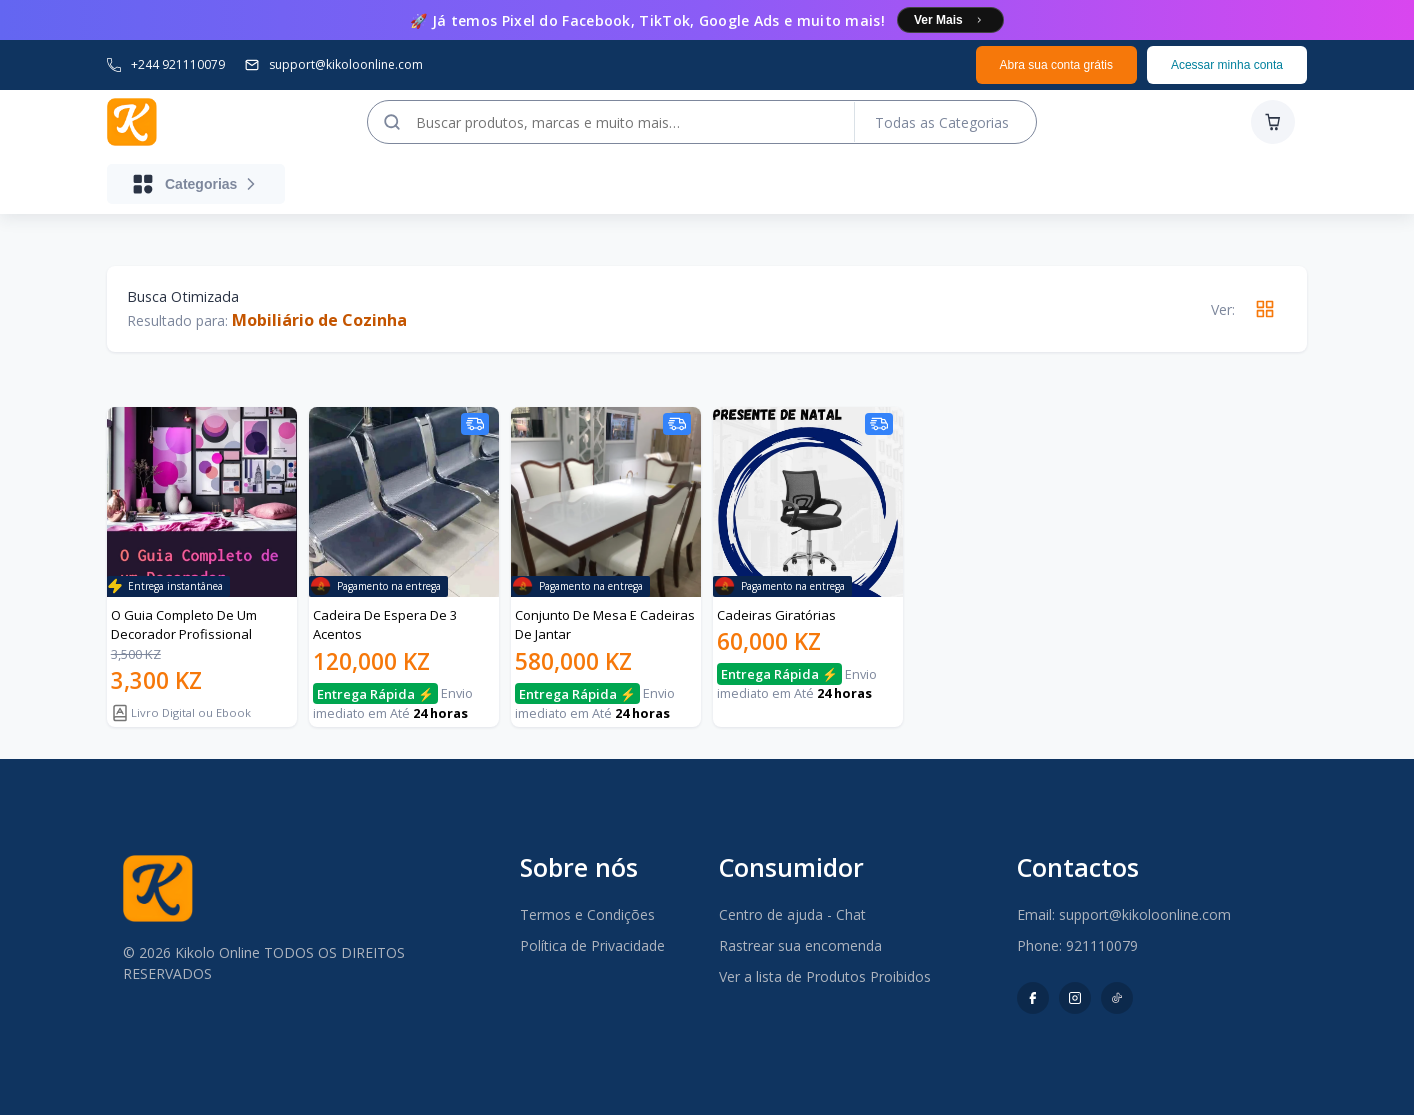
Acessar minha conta (1227, 65)
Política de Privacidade (592, 945)
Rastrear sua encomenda (800, 945)
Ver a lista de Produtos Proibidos (825, 976)
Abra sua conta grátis (1056, 65)
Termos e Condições (587, 914)
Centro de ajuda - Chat (792, 914)
